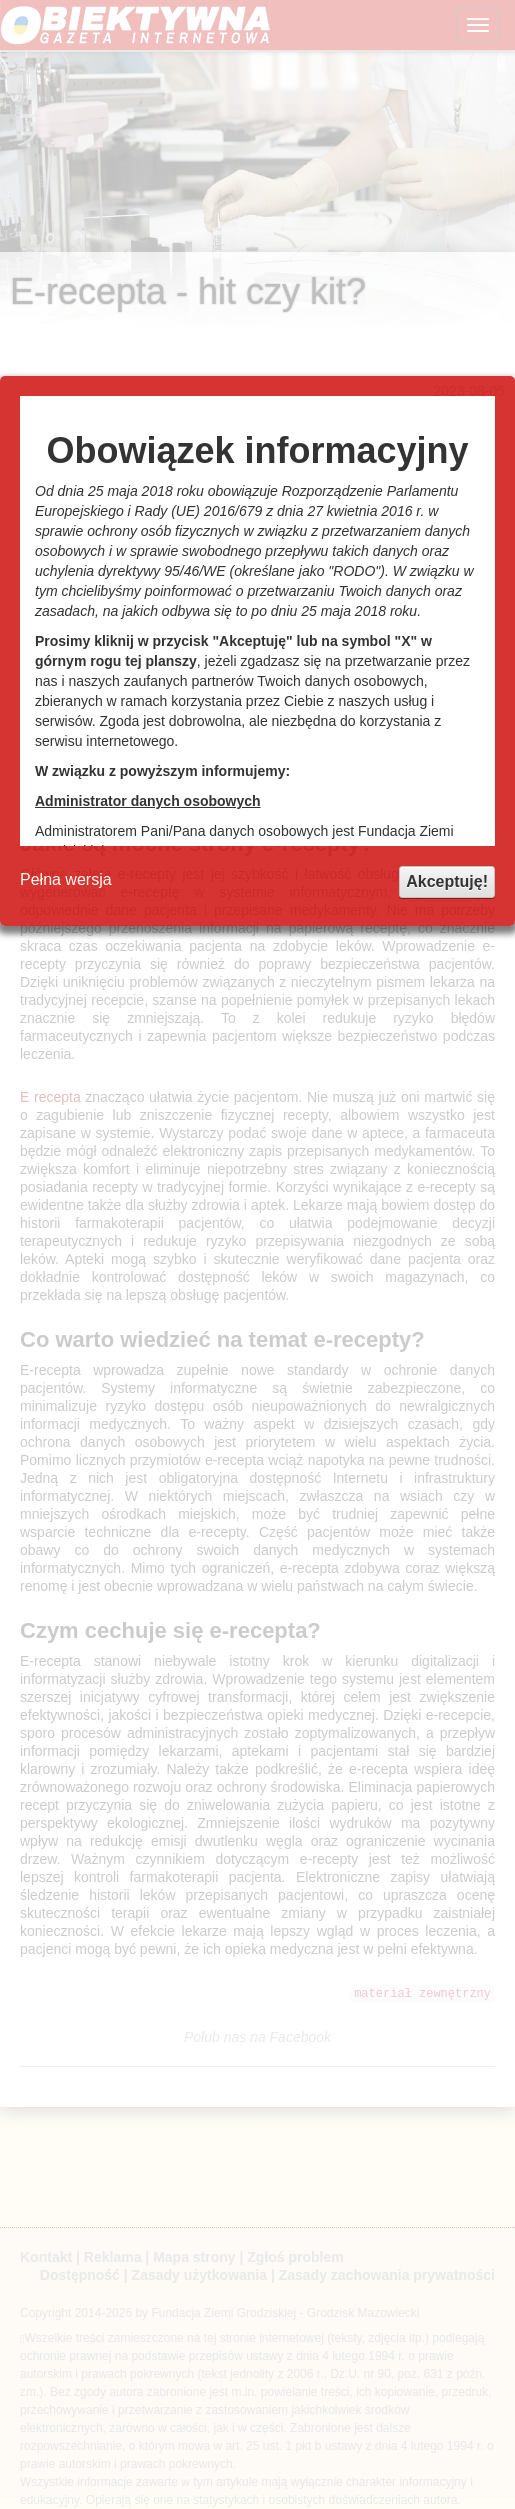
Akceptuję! (447, 881)
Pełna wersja (66, 879)
